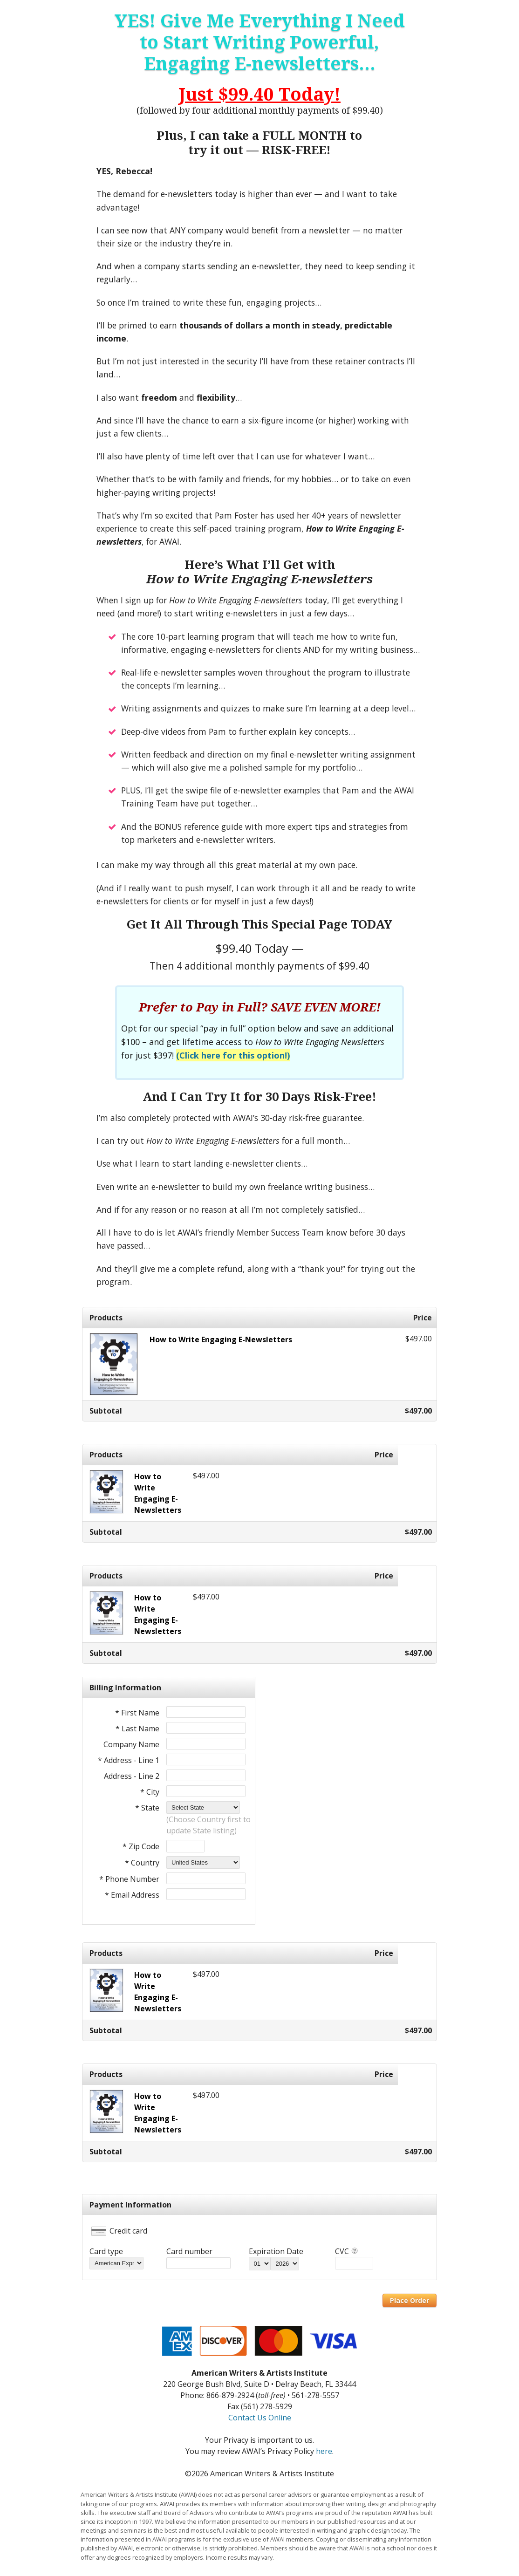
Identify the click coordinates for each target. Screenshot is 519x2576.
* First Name (137, 1713)
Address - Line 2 (131, 1776)
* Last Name (137, 1728)
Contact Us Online (259, 2417)
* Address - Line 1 (128, 1760)
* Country (142, 1863)
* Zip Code (141, 1846)
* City (149, 1792)
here (324, 2451)
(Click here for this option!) (233, 1055)
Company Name (131, 1744)
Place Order (409, 2300)
